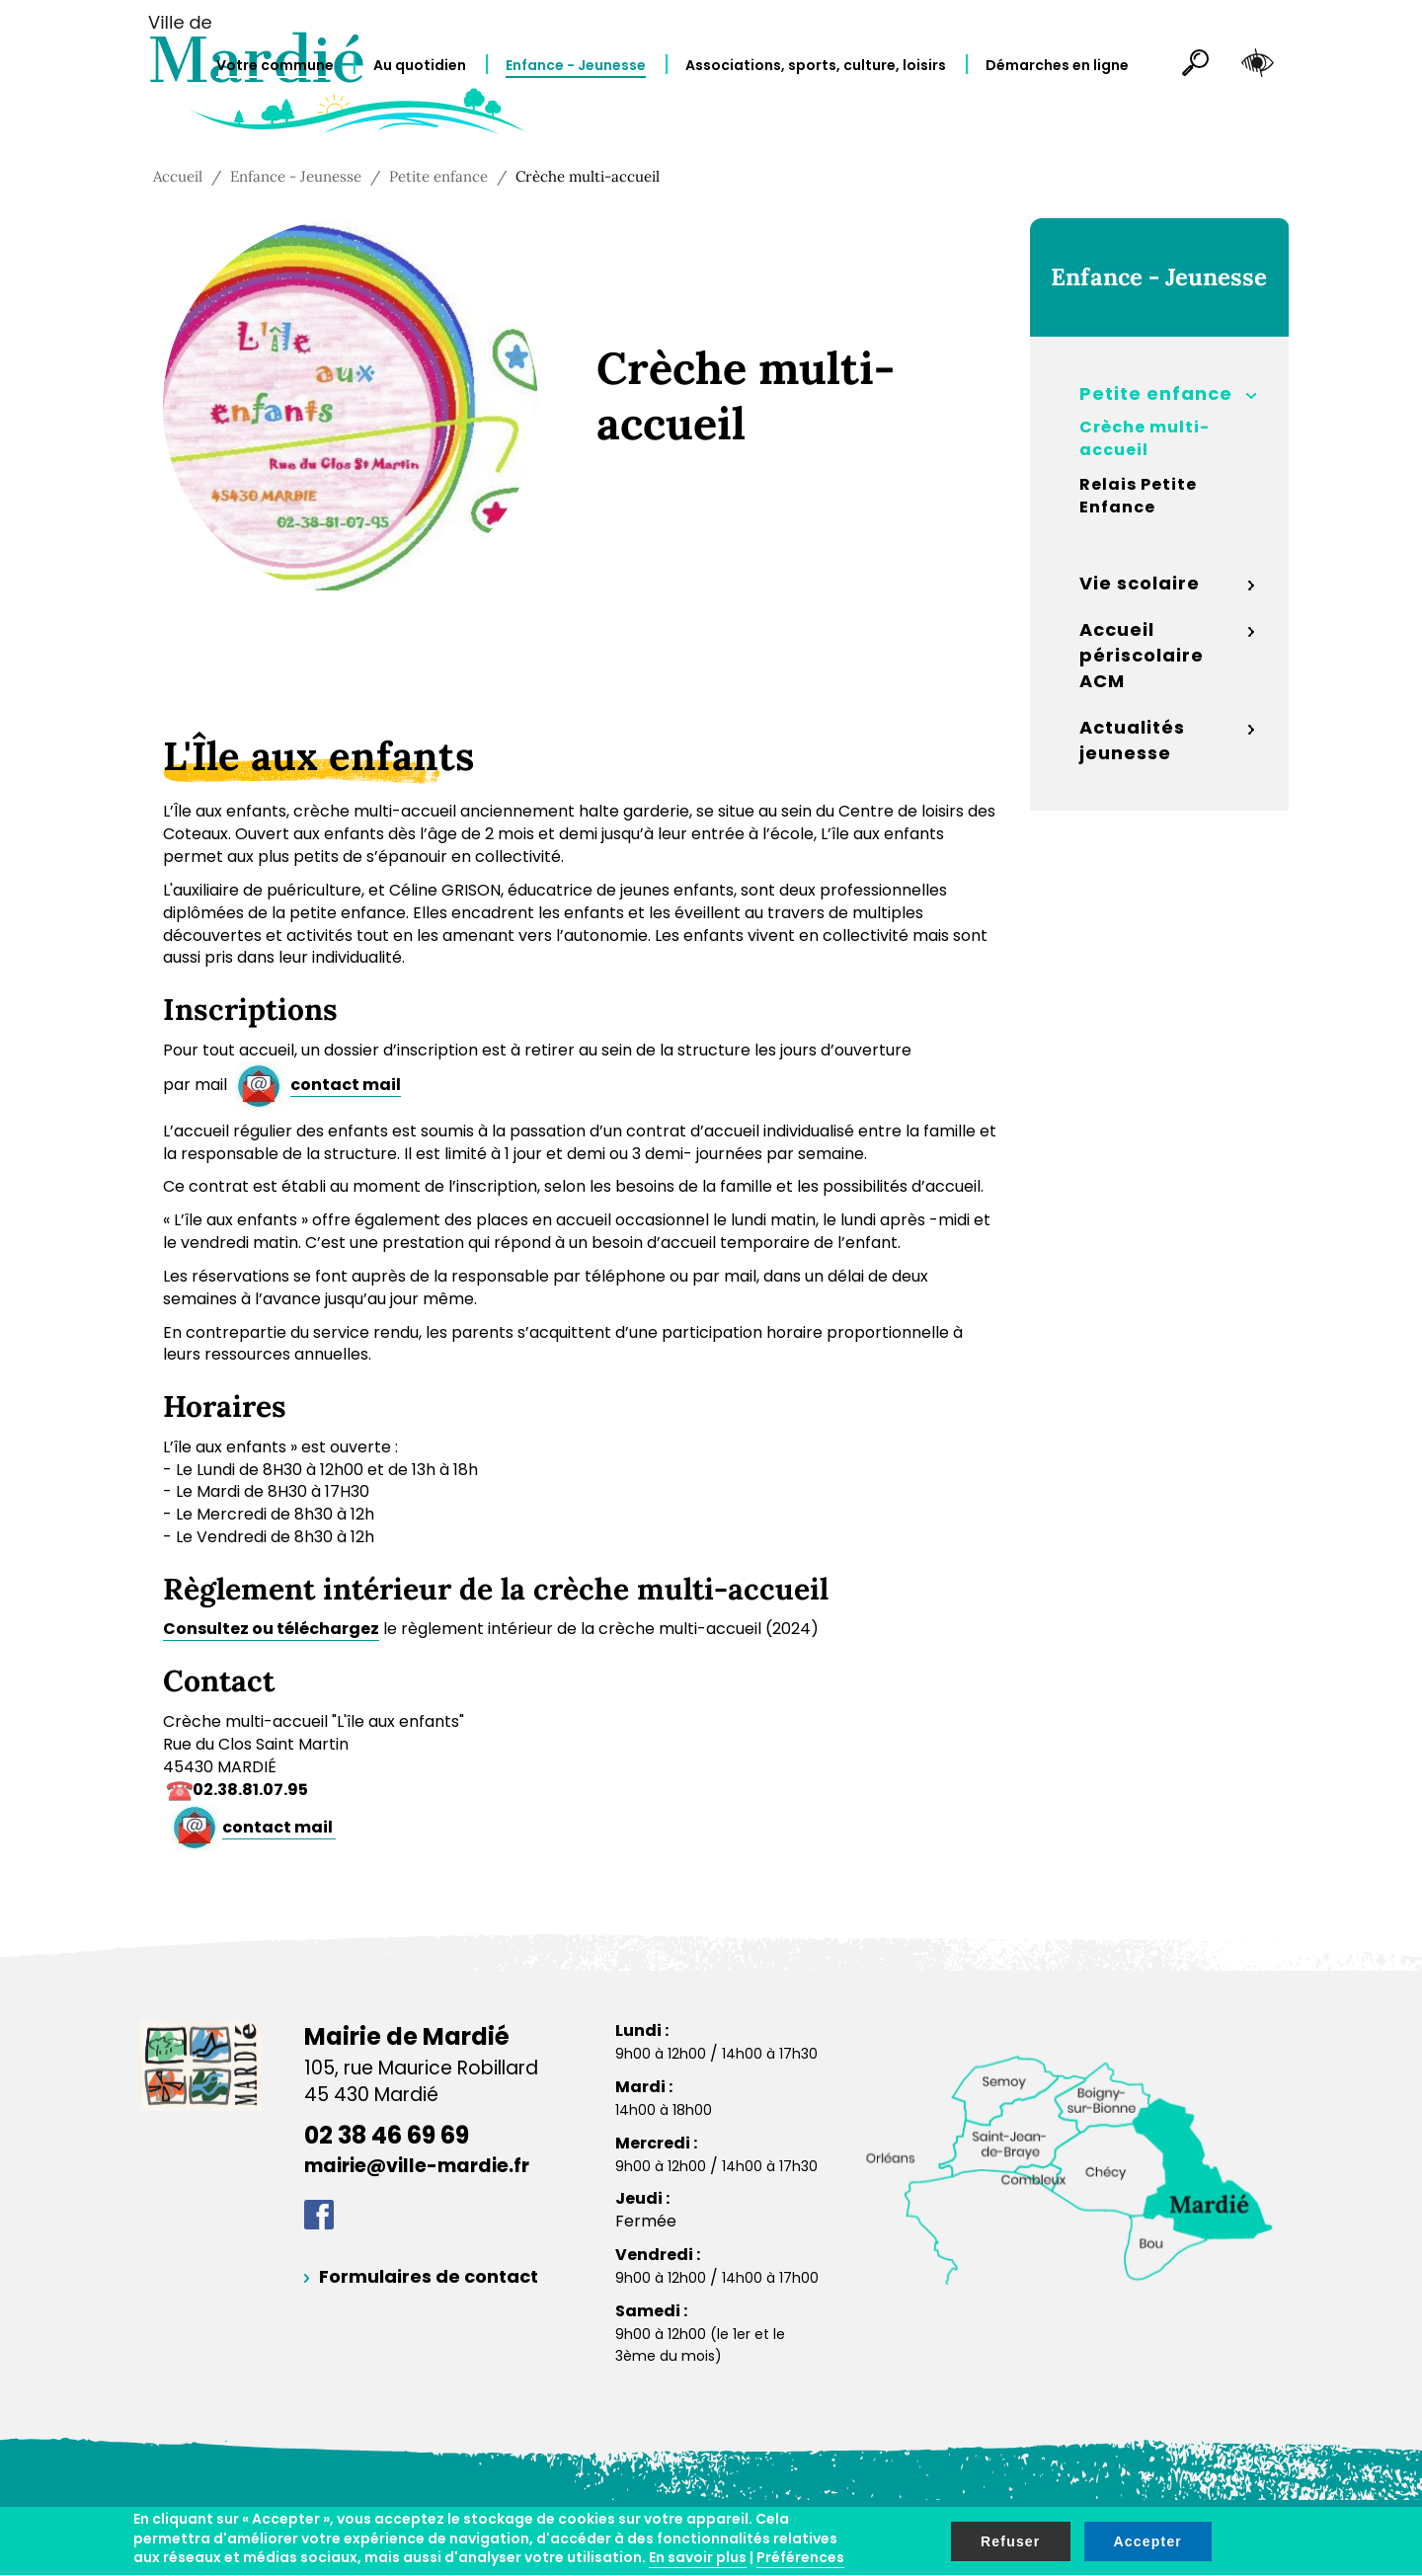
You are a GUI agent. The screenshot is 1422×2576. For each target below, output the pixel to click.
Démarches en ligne (1057, 65)
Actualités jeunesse (1132, 740)
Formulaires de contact (428, 2276)
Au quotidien (419, 65)
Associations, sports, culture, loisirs (815, 65)
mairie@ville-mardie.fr (416, 2165)
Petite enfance (438, 176)
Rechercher (1187, 66)
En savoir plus (698, 2557)
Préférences (800, 2557)
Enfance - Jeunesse (576, 65)
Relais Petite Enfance (1138, 496)
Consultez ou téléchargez (271, 1628)
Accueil (177, 176)
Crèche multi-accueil (1144, 439)
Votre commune (275, 65)
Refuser (1011, 2541)
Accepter (1148, 2541)
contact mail (345, 1084)
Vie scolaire (1139, 583)
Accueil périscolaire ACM (1141, 654)
